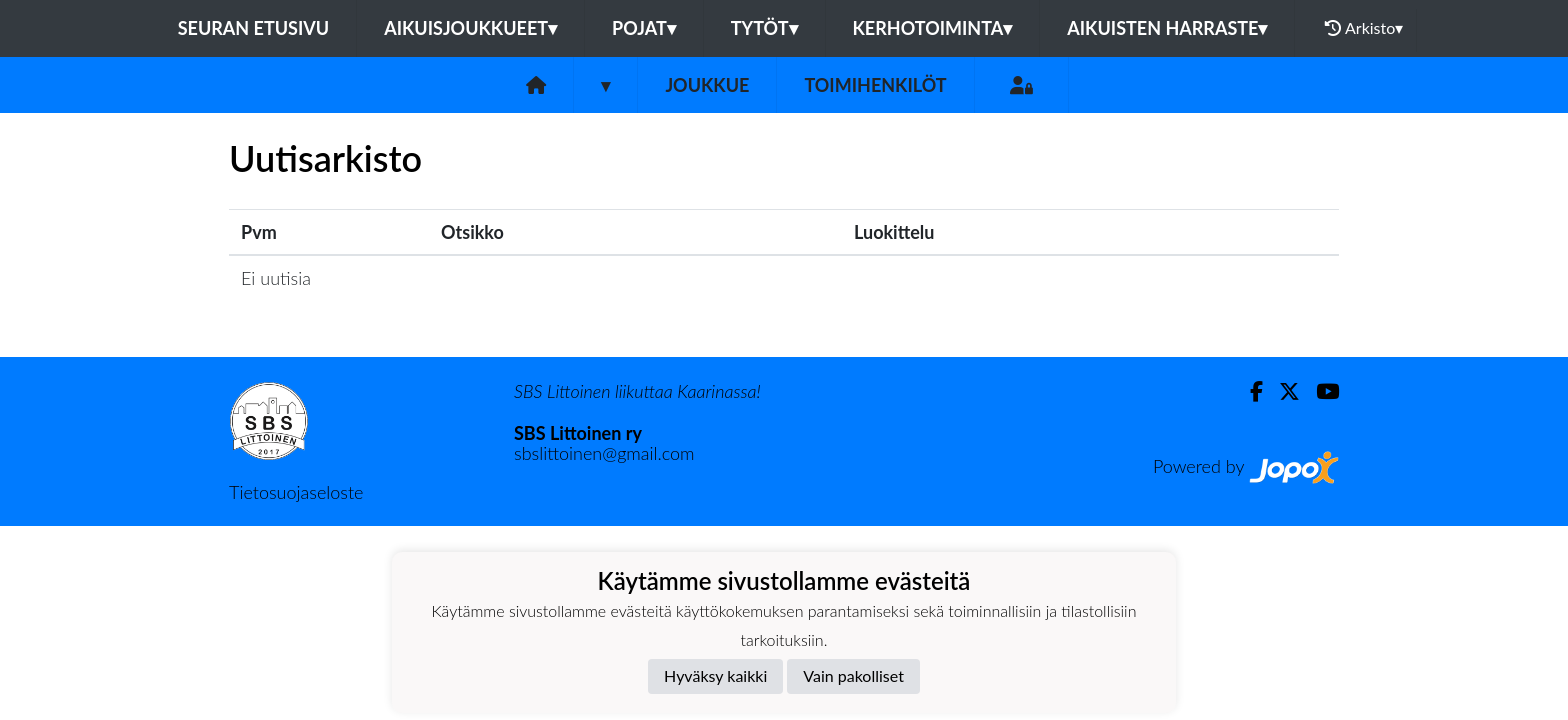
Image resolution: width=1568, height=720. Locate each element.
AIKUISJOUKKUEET (470, 28)
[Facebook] (1248, 391)
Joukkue (707, 85)
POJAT (644, 28)
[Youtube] (1319, 391)
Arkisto (1364, 28)
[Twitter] (1281, 391)
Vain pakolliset (853, 675)
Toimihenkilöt (875, 85)
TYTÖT (764, 28)
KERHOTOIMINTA (933, 28)
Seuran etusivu (254, 28)
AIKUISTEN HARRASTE (1167, 28)
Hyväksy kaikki (715, 675)
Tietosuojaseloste (296, 492)
